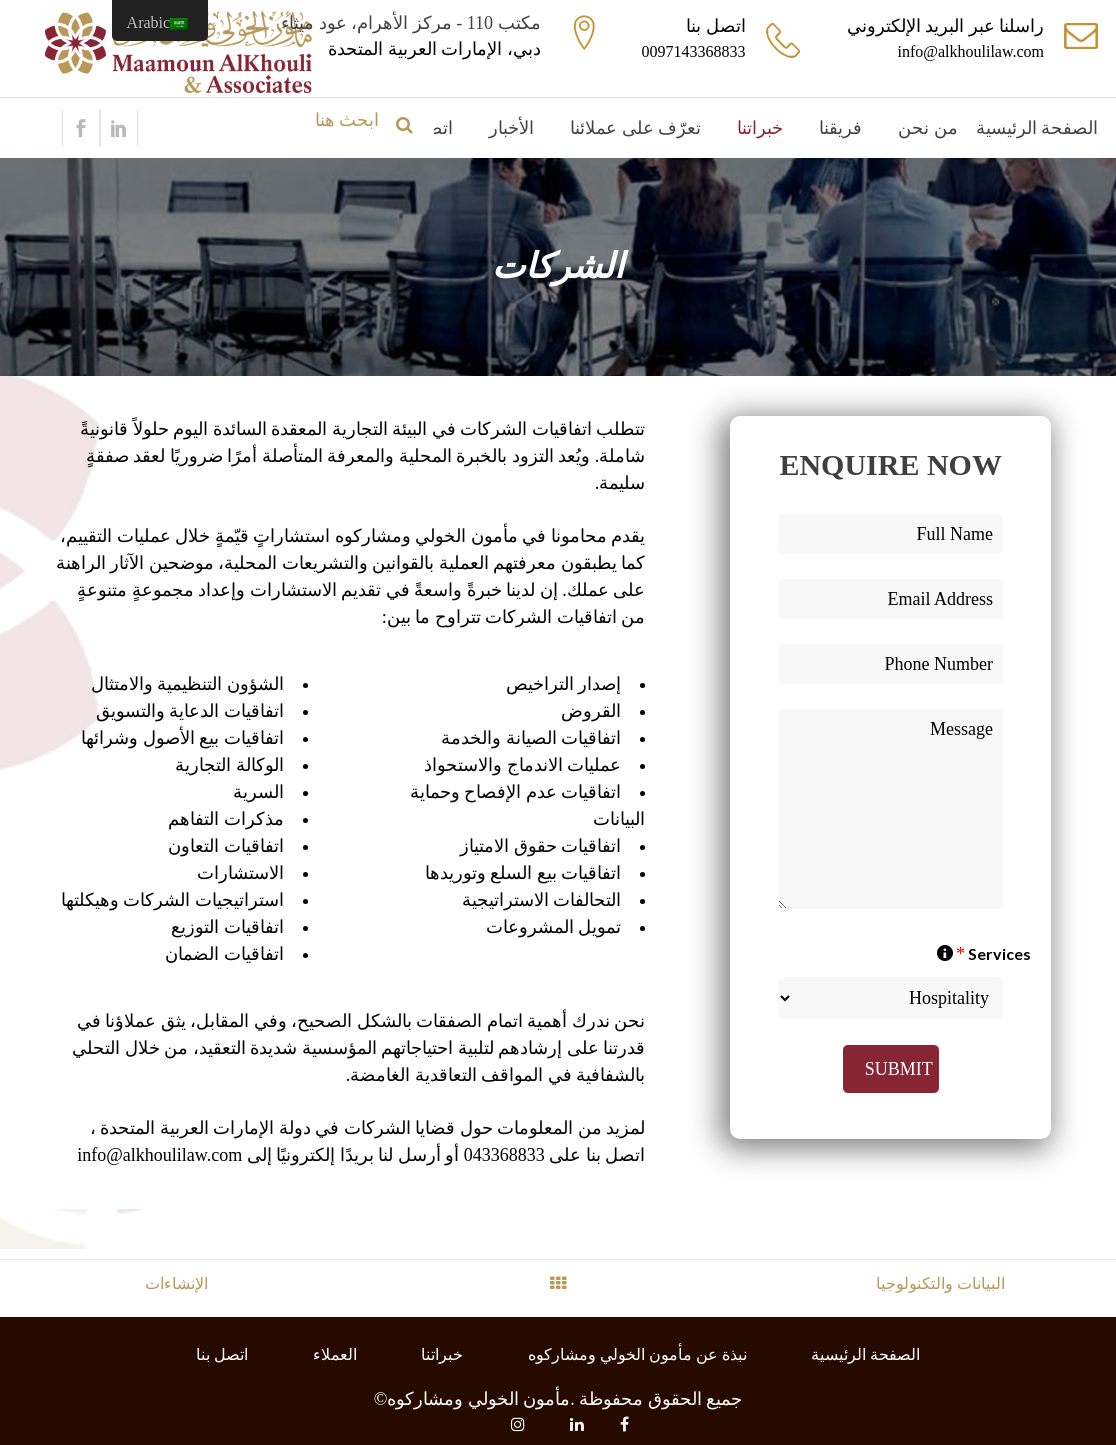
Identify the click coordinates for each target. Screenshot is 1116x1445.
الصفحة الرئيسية (865, 1354)
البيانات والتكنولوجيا (940, 1283)
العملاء (335, 1354)
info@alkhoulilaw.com (970, 51)
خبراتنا (442, 1354)
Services (984, 953)
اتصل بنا (222, 1354)
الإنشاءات (176, 1283)
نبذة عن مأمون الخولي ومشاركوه (637, 1354)
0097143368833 (694, 51)
